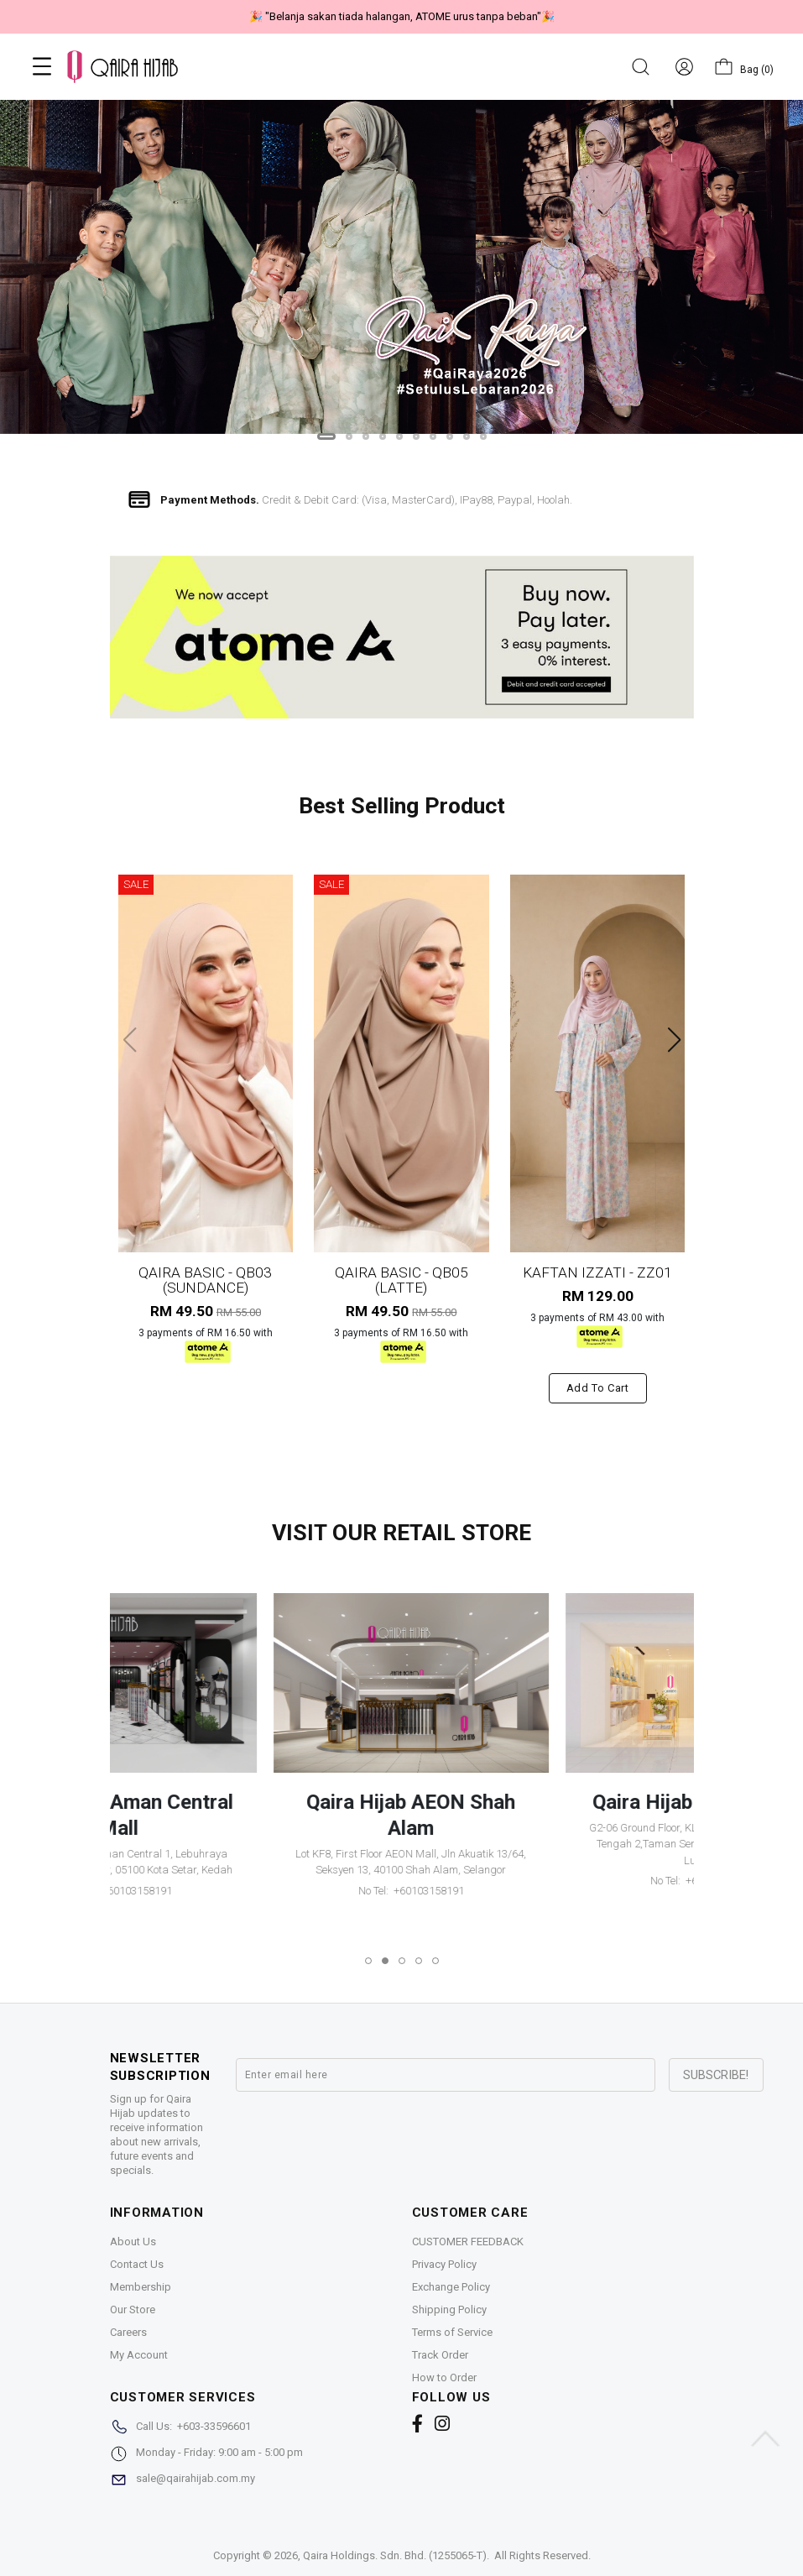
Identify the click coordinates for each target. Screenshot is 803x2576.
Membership (140, 2287)
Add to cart (597, 1388)
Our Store (132, 2309)
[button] (326, 436)
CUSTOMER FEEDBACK (468, 2241)
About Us (133, 2241)
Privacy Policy (444, 2264)
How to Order (444, 2377)
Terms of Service (452, 2332)
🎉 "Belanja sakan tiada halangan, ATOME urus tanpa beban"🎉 (402, 16)
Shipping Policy (449, 2309)
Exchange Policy (451, 2287)
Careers (128, 2332)
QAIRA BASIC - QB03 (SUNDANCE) (205, 1280)
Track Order (440, 2355)
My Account (139, 2355)
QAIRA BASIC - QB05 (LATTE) (401, 1280)
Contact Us (137, 2264)
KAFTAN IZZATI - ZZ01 (597, 1272)
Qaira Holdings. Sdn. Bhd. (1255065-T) (395, 2555)
